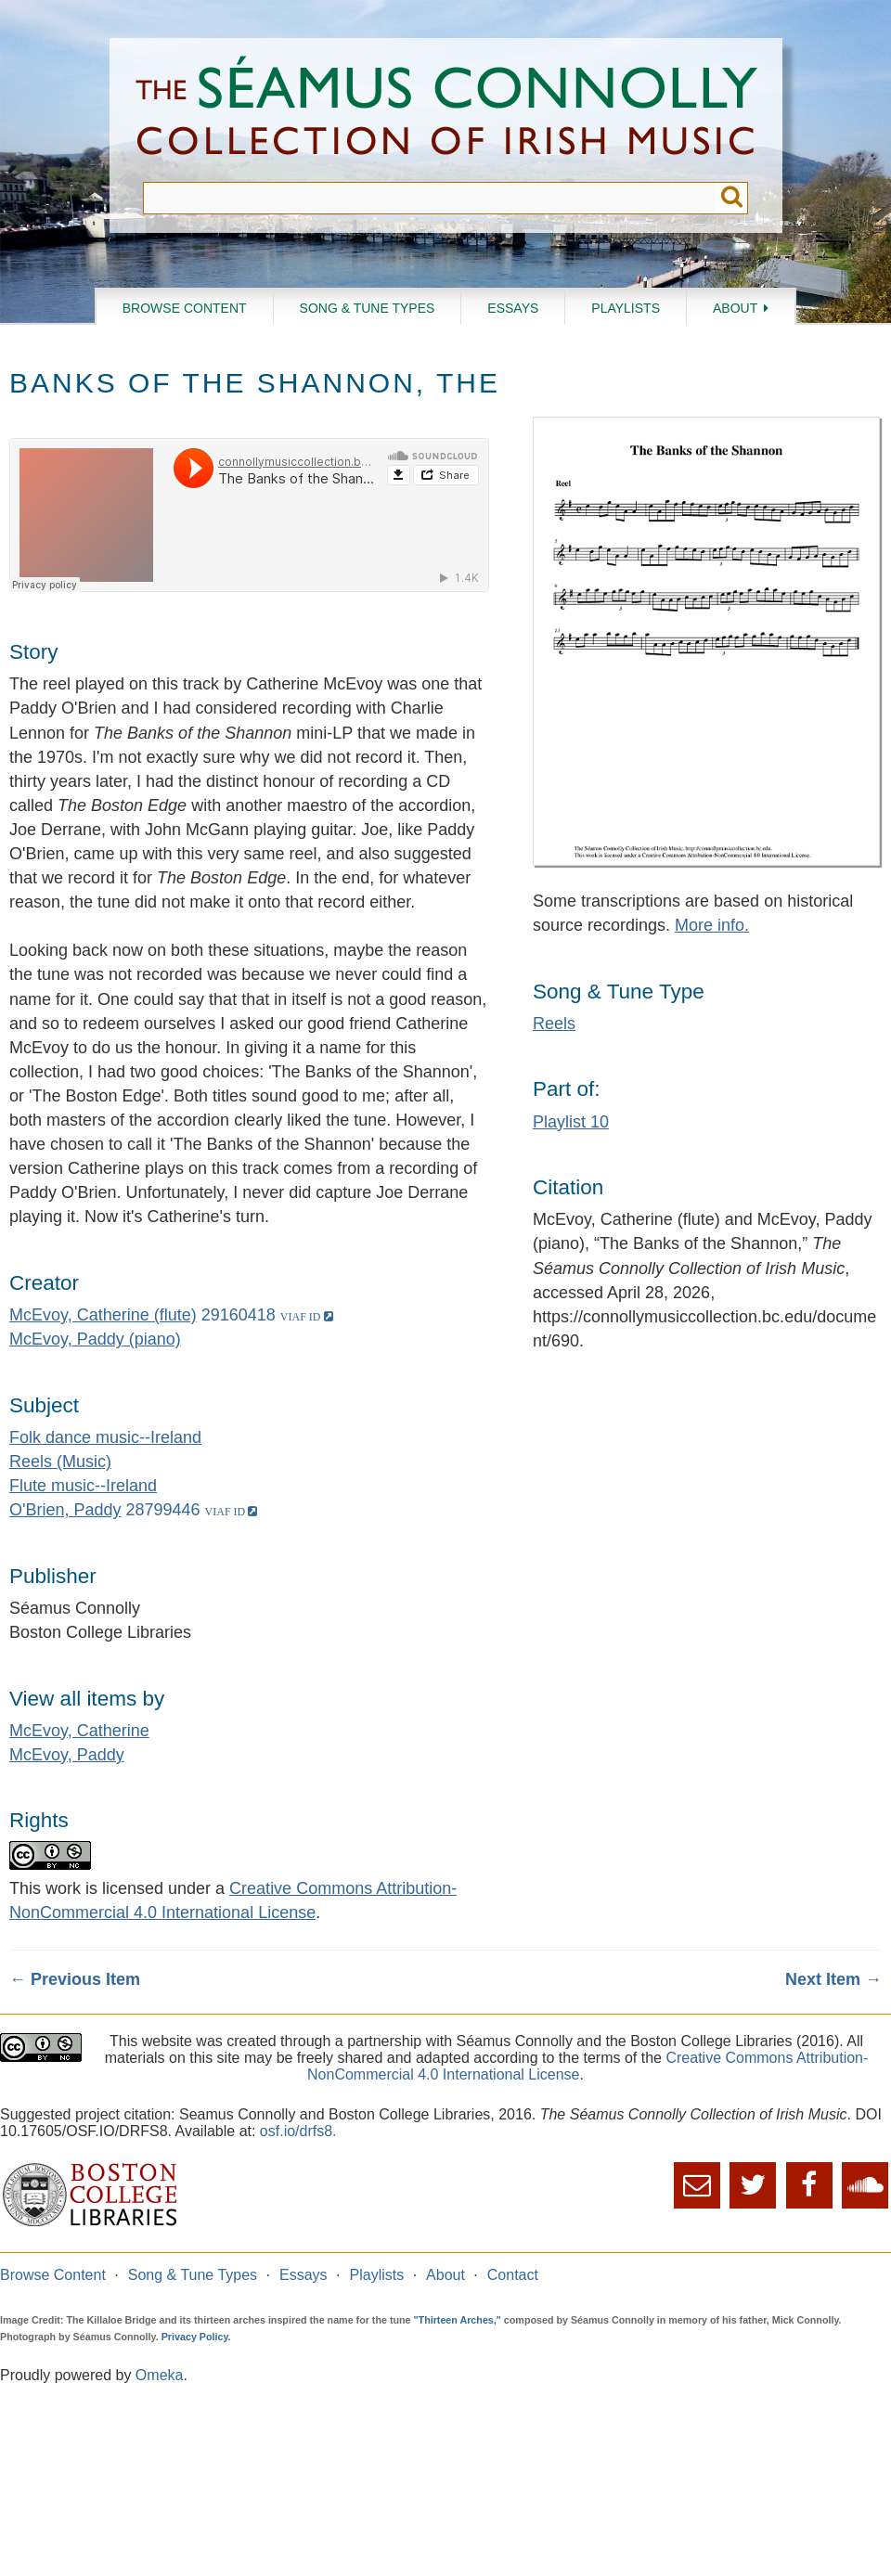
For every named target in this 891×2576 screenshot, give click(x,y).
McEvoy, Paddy (66, 1754)
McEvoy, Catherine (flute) (103, 1315)
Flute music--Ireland (83, 1485)
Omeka (160, 2375)
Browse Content (185, 308)
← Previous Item (74, 1979)
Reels (554, 1023)
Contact (512, 2275)
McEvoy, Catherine (79, 1730)
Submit (732, 198)
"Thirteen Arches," (457, 2319)
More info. (712, 925)
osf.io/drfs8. (298, 2131)
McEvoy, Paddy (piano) (95, 1339)
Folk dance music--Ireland (105, 1437)
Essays (512, 308)
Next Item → (833, 1979)
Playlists (625, 308)
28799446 (163, 1510)
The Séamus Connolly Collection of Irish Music (446, 110)
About (735, 308)
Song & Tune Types (367, 308)
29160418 (238, 1315)
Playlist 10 (571, 1122)
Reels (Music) (60, 1461)
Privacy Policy (194, 2336)
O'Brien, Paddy (65, 1510)
